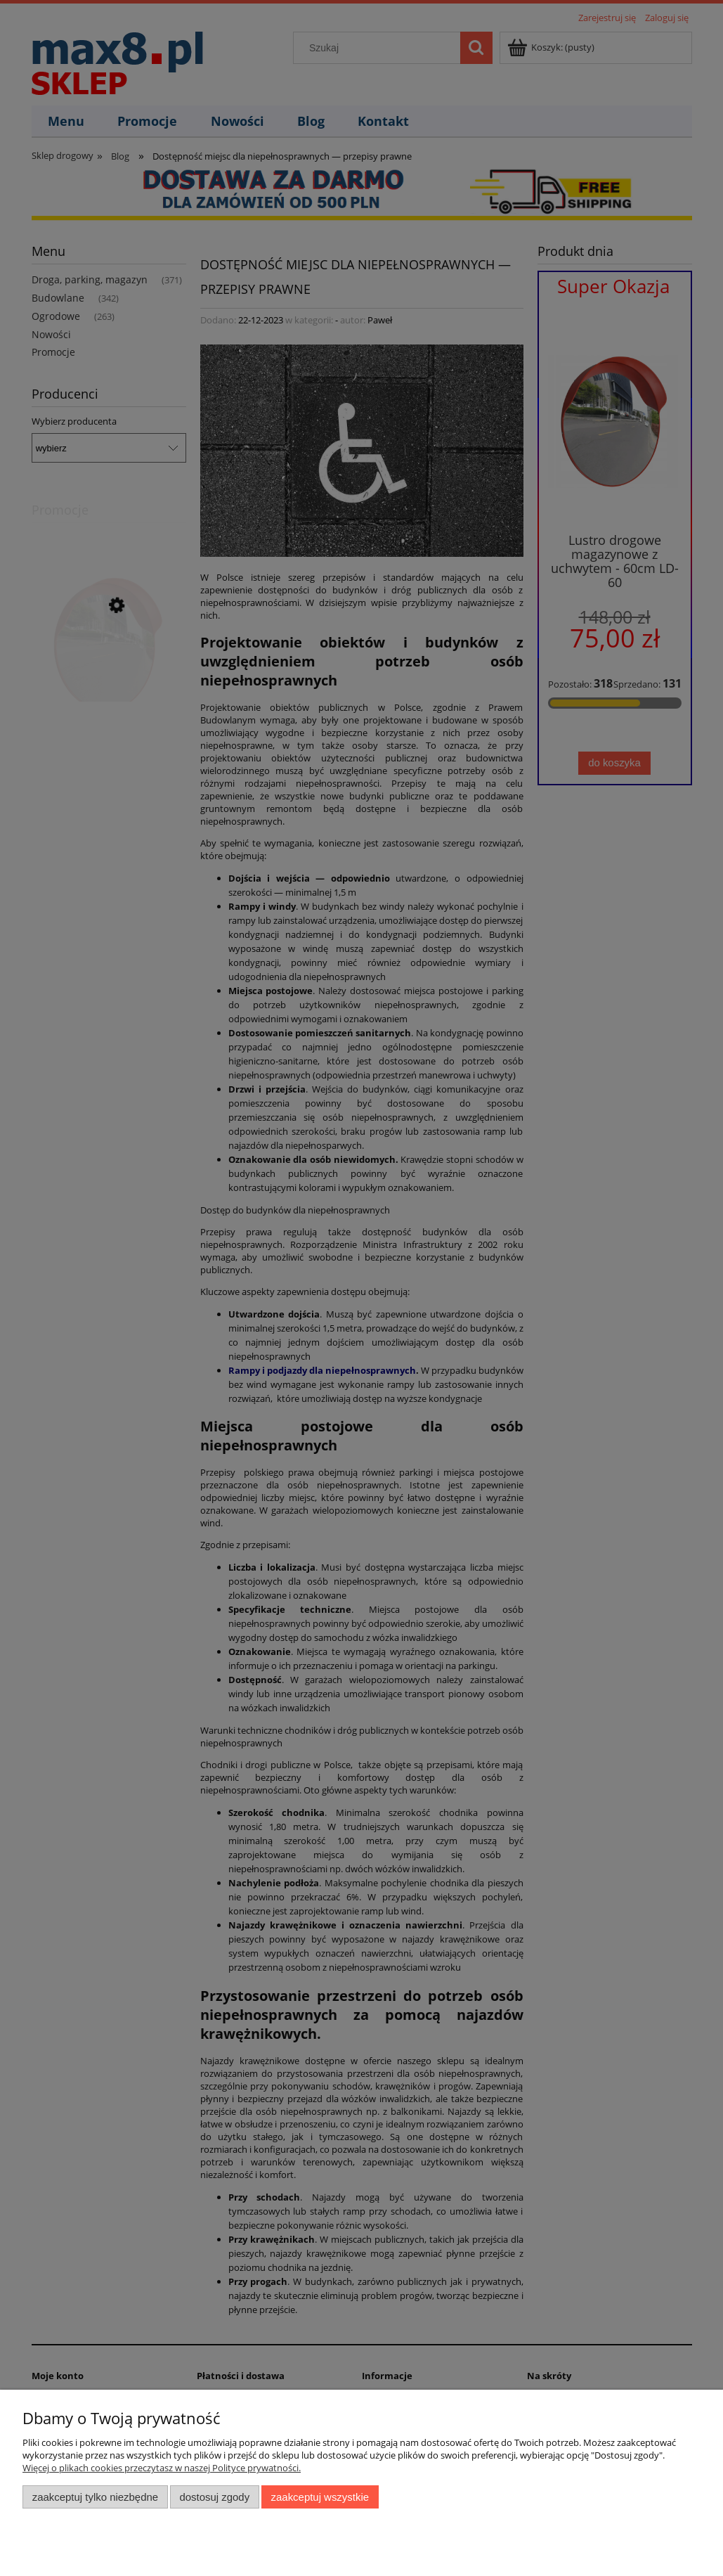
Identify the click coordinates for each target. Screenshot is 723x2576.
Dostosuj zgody (214, 2497)
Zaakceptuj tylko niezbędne (95, 2497)
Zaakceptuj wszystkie (320, 2497)
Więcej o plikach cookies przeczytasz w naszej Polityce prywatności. (161, 2467)
